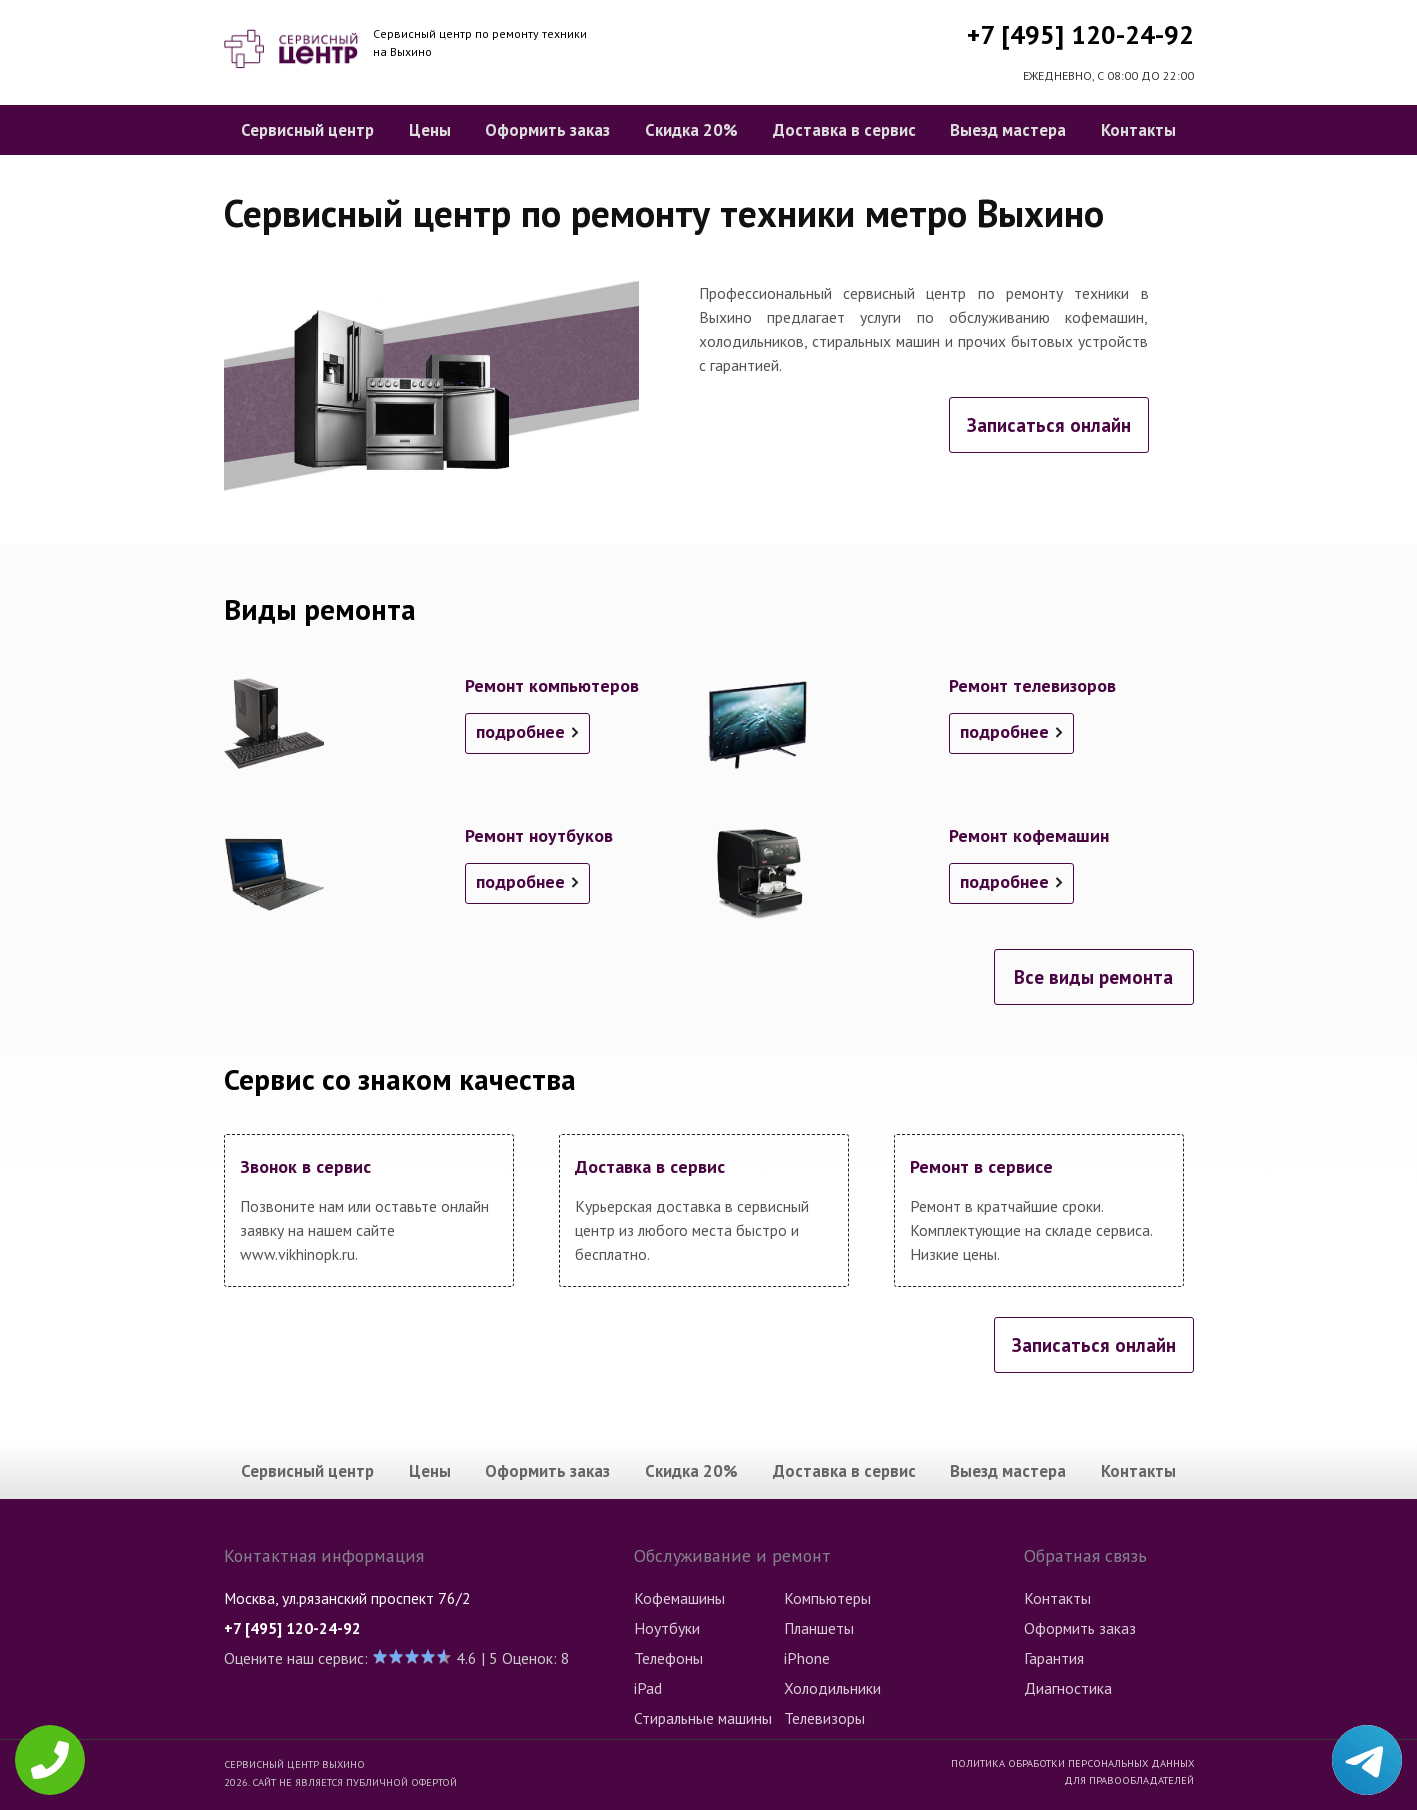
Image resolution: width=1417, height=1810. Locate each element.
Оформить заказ (547, 130)
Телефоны (668, 1658)
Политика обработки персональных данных (1072, 1763)
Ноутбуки (667, 1628)
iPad (648, 1688)
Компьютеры (827, 1598)
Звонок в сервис (305, 1166)
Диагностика (1068, 1688)
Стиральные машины (703, 1718)
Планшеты (819, 1628)
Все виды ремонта (1093, 977)
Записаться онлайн (1049, 425)
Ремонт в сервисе (981, 1166)
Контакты (1138, 130)
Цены (430, 130)
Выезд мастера (1008, 130)
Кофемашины (679, 1598)
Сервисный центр (307, 130)
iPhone (807, 1658)
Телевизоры (824, 1718)
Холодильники (832, 1688)
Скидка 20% (691, 130)
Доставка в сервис (844, 130)
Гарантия (1054, 1658)
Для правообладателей (1129, 1780)
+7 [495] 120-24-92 (1080, 34)
